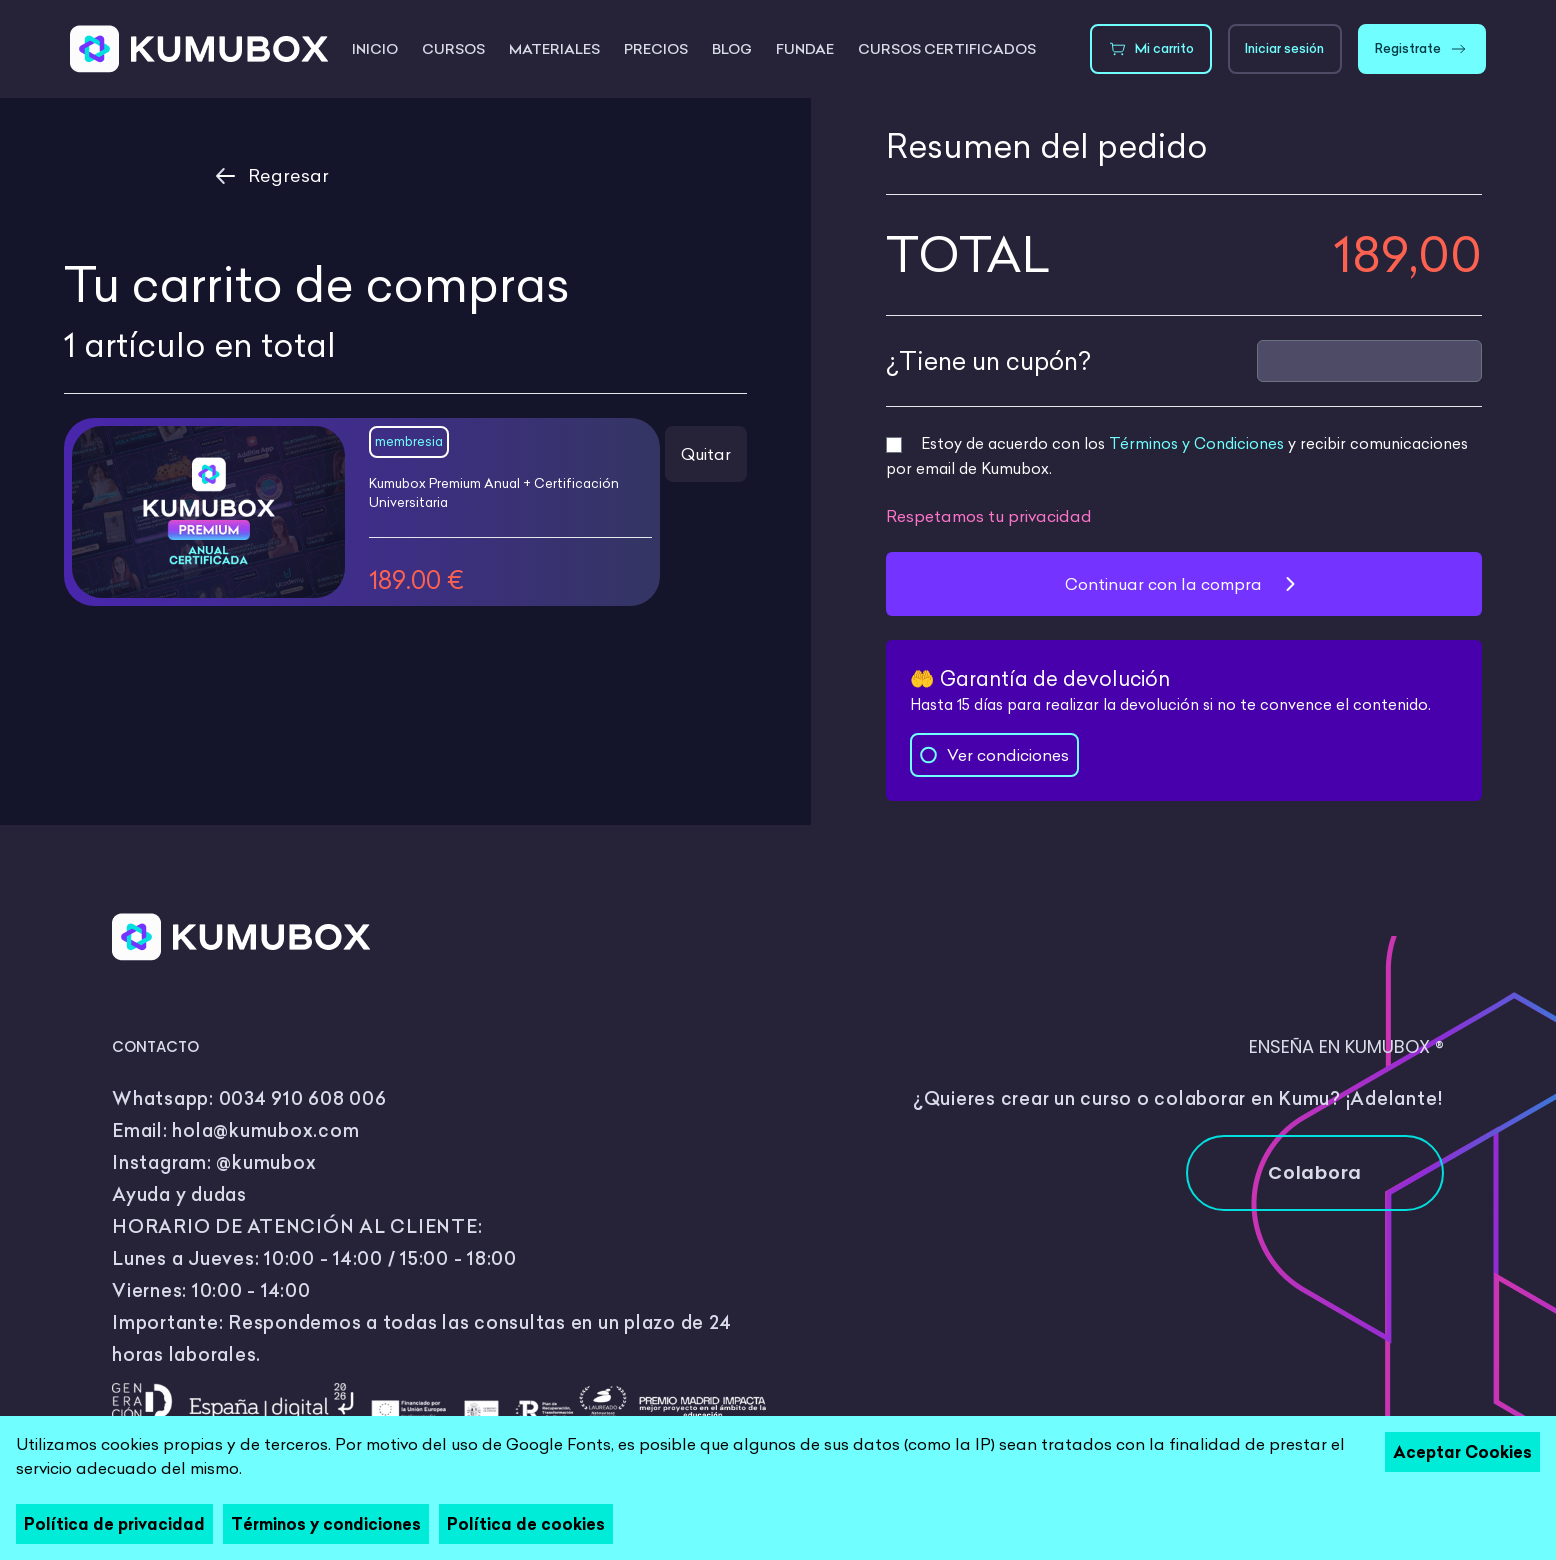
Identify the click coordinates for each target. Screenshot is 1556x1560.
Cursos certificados (947, 49)
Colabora (1315, 1172)
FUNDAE (805, 49)
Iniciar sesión (1284, 48)
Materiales (554, 49)
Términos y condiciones (326, 1524)
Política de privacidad (114, 1524)
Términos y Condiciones (1196, 443)
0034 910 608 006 (303, 1098)
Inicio (375, 49)
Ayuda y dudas (179, 1194)
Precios (656, 49)
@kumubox (266, 1162)
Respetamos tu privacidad (989, 516)
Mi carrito (1151, 49)
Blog (732, 49)
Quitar (706, 454)
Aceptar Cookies (1462, 1452)
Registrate (1421, 49)
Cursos (453, 49)
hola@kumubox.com (265, 1130)
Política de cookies (526, 1524)
